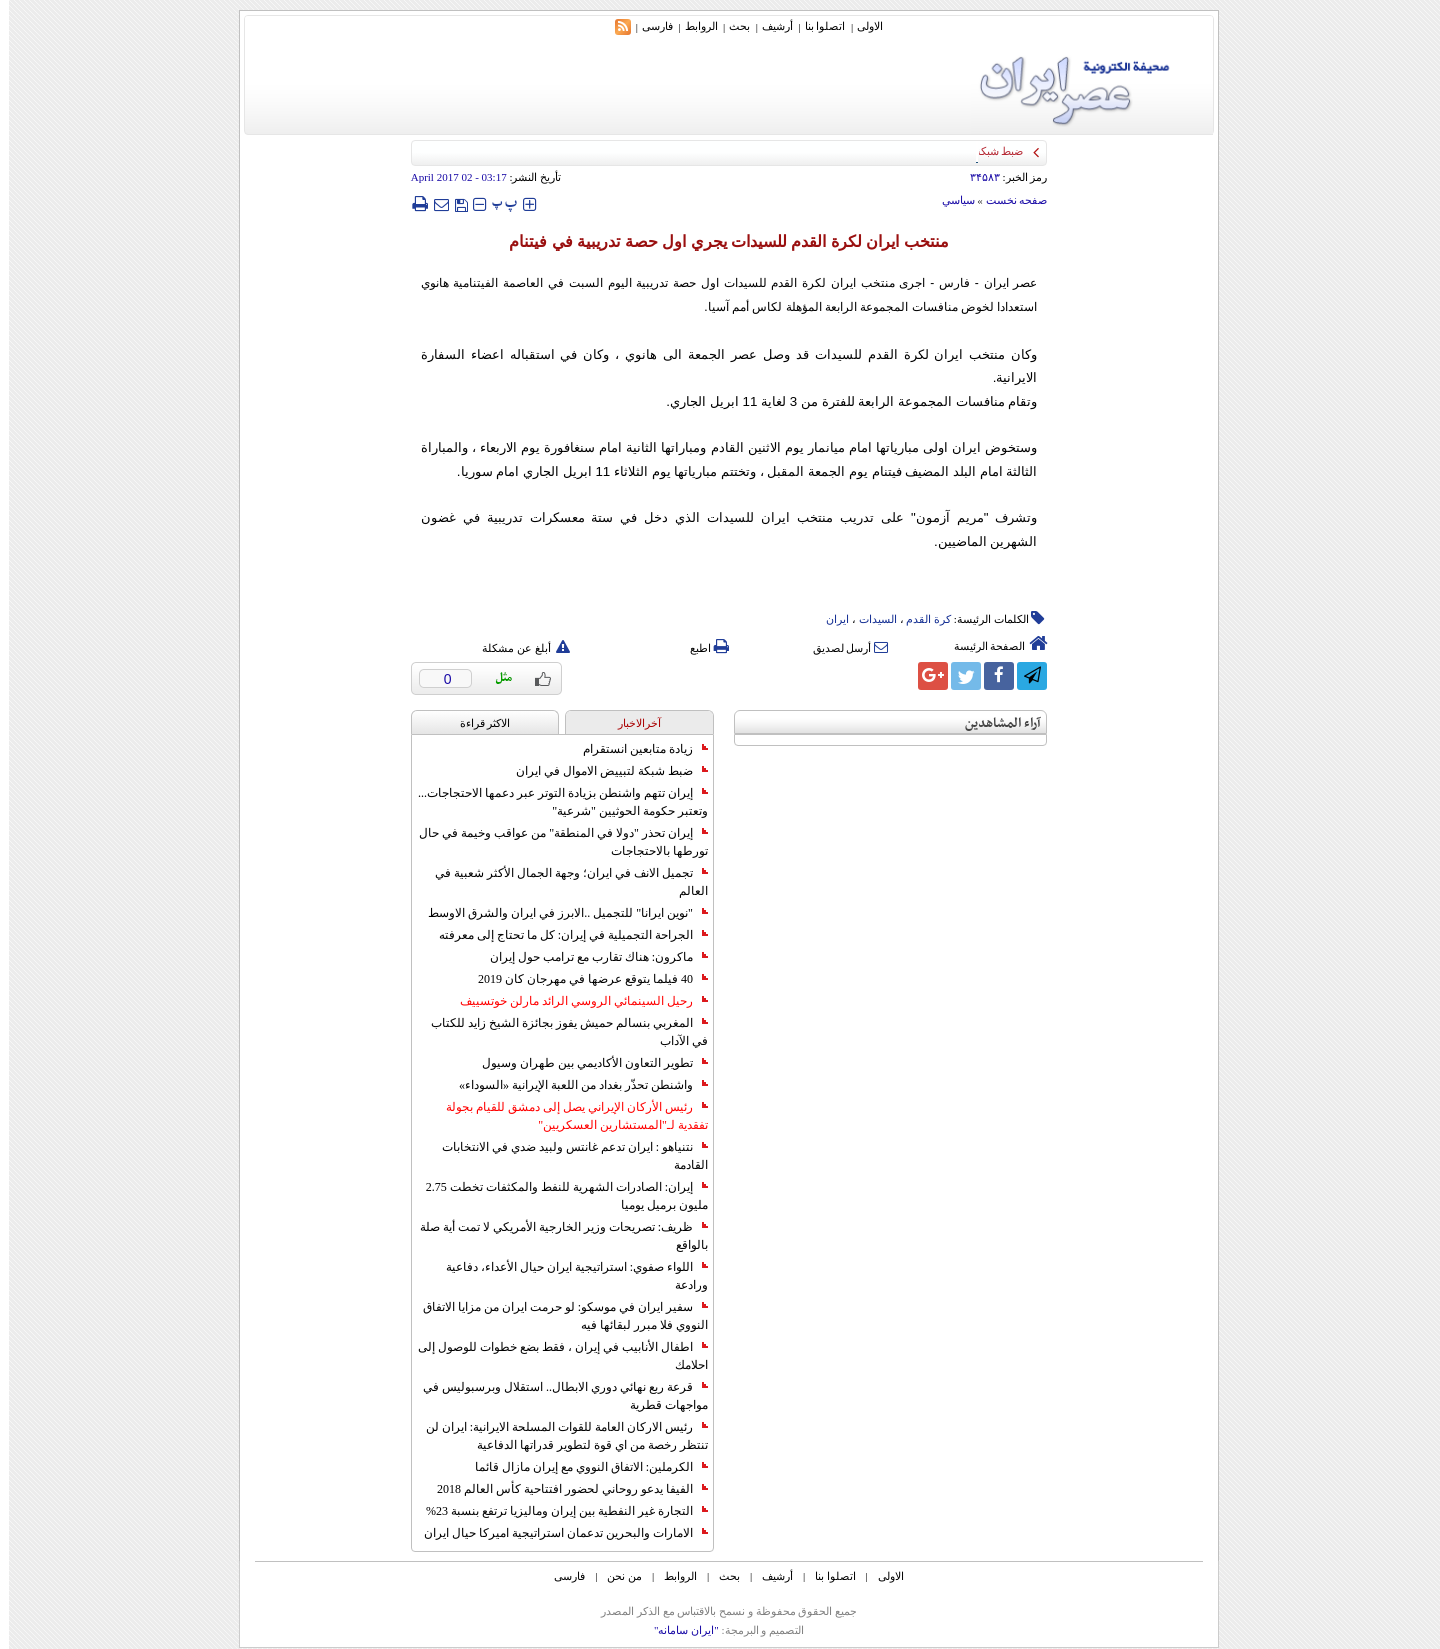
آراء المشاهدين (994, 723)
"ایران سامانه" (677, 1630)
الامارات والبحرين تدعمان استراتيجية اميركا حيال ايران (557, 1533)
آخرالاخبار (630, 723)
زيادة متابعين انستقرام (636, 749)
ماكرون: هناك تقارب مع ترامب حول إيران (590, 957)
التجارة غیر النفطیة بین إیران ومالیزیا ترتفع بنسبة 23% (558, 1511)
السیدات (869, 619)
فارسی (648, 26)
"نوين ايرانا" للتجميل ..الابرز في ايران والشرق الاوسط (559, 913)
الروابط (692, 26)
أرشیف (768, 26)
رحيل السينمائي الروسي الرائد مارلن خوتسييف (575, 1001)
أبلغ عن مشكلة (517, 648)
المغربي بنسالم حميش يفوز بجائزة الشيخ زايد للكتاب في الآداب (560, 1032)
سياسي (949, 200)
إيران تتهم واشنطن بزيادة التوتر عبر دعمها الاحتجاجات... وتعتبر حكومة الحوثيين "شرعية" (554, 802)
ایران (828, 619)
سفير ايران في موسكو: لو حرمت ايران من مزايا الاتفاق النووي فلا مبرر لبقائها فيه (556, 1316)
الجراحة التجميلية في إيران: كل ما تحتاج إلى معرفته (564, 935)
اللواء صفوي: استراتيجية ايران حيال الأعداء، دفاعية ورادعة (568, 1276)
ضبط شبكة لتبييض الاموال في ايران (603, 771)
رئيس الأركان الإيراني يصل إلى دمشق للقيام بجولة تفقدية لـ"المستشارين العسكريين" (568, 1116)
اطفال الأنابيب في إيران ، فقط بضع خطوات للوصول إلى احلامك (554, 1356)
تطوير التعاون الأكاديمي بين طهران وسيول (586, 1063)
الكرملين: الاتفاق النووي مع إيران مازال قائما (582, 1467)
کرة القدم (919, 619)
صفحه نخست (1008, 200)
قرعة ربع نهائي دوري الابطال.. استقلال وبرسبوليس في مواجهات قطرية (556, 1396)
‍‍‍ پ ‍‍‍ (496, 203)
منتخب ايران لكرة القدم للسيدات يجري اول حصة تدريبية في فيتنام (719, 241)
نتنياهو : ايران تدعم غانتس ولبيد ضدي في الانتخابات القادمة (566, 1156)
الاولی (861, 26)
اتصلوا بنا (816, 26)
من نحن (615, 1576)
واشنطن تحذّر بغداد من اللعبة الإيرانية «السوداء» (574, 1085)
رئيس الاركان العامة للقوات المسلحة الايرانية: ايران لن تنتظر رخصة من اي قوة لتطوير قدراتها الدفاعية (558, 1436)
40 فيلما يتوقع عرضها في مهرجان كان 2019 (584, 979)
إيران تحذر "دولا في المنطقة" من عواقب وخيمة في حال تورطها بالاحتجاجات (554, 842)
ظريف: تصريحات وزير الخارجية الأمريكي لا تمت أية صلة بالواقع (555, 1236)
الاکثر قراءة (476, 723)
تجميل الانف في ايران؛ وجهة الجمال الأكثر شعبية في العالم (562, 882)
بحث (730, 26)
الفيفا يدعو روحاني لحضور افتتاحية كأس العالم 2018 (563, 1489)
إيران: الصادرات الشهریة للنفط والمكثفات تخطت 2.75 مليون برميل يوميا (558, 1196)
